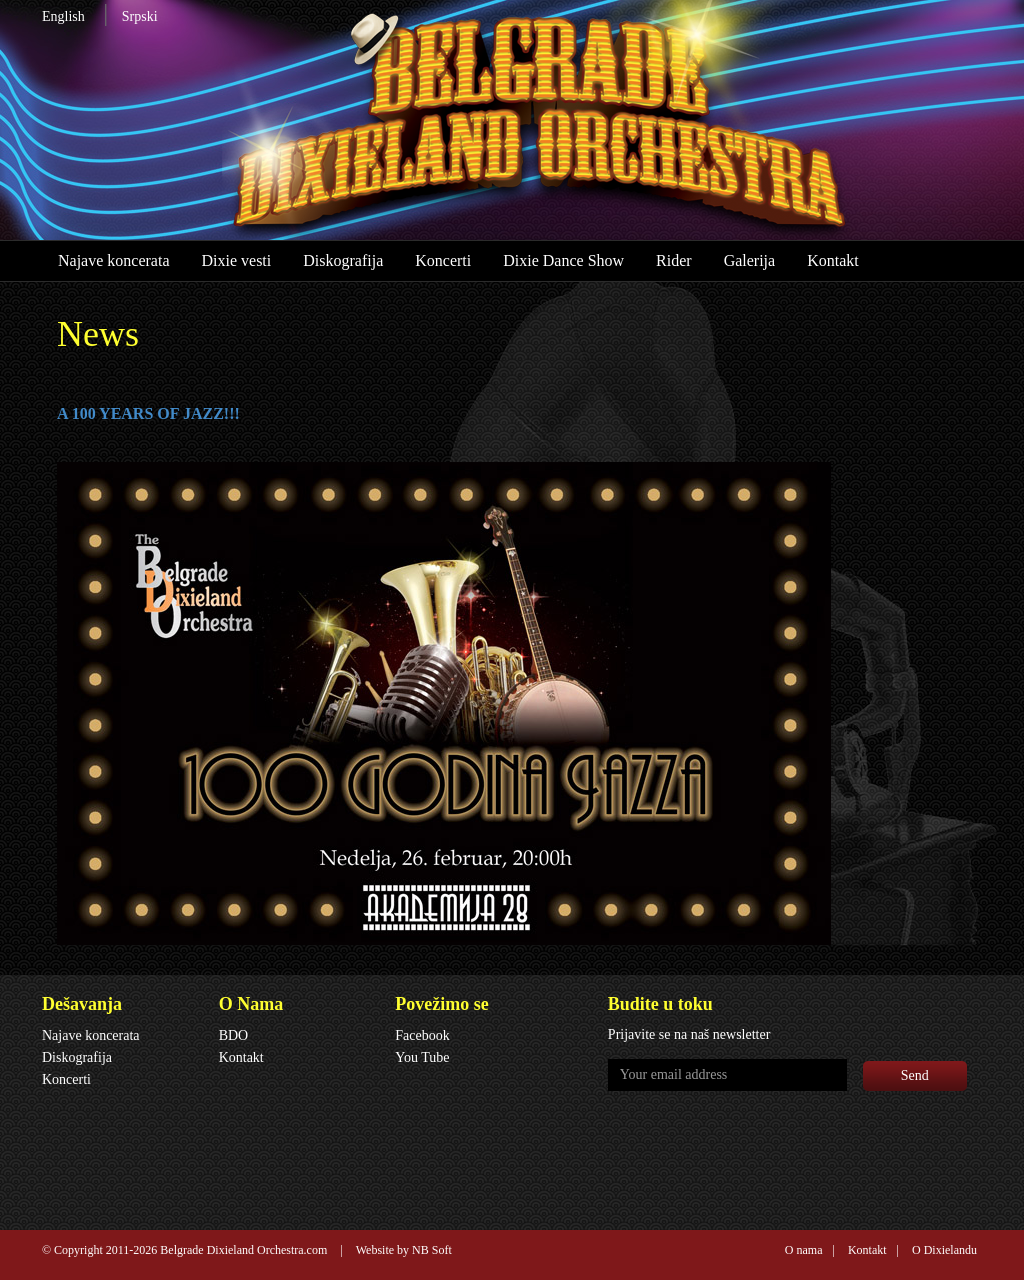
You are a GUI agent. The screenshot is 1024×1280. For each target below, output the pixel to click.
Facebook (422, 1035)
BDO (234, 1035)
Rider (674, 260)
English (63, 16)
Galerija (750, 260)
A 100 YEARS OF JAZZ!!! (148, 413)
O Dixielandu (944, 1250)
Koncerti (443, 260)
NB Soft (432, 1250)
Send (915, 1075)
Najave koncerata (113, 260)
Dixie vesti (236, 260)
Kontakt (833, 260)
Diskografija (343, 260)
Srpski (140, 16)
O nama (804, 1250)
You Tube (422, 1057)
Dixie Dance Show (563, 260)
